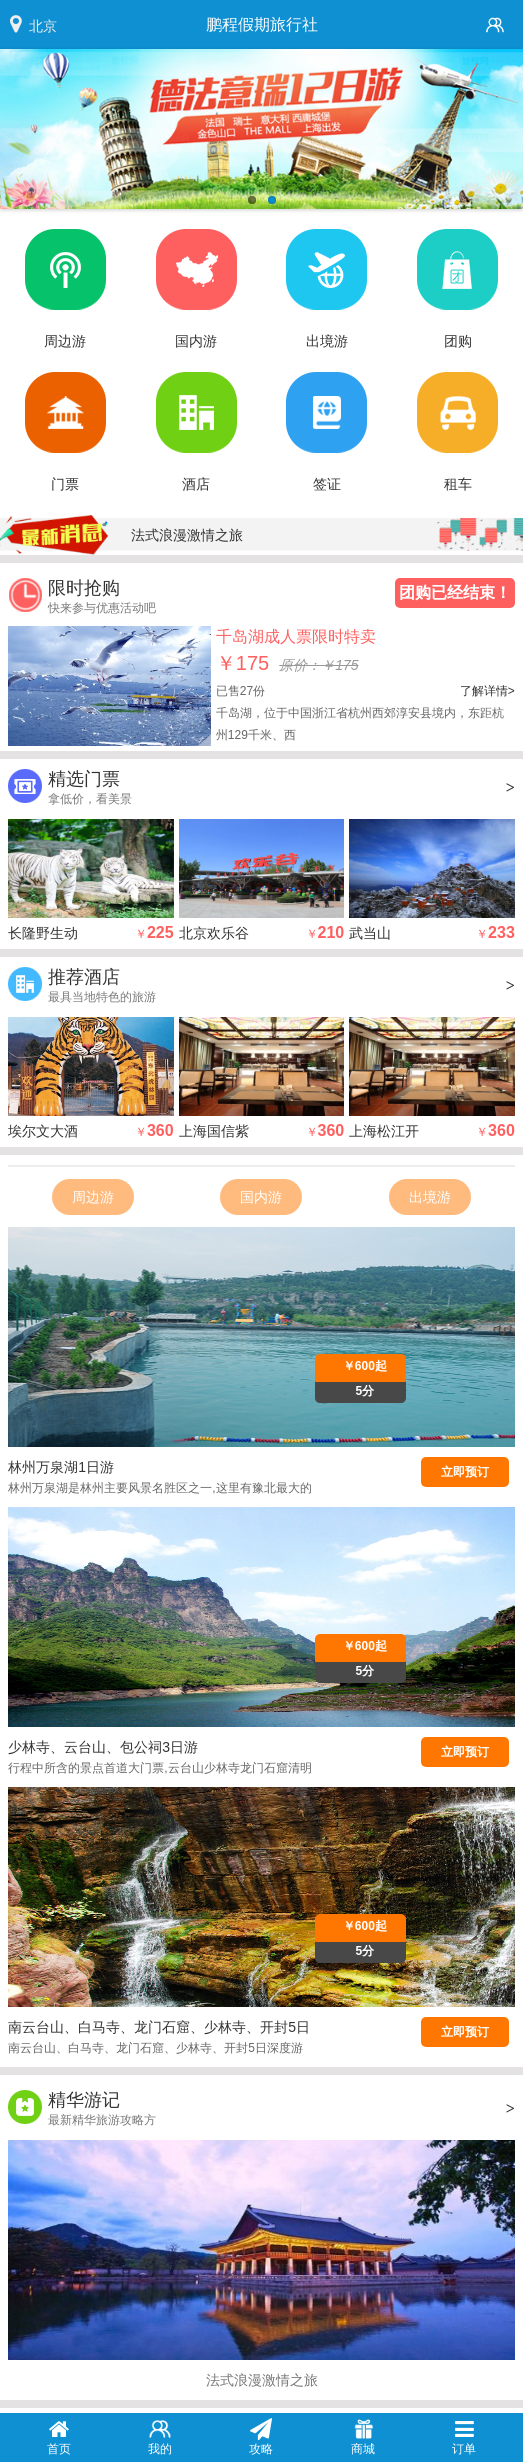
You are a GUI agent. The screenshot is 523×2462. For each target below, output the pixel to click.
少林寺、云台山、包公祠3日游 (103, 1747)
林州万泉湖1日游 (61, 1467)
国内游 (261, 1197)
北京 (43, 26)
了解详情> (487, 691)
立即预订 (465, 1472)
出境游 (430, 1197)
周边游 (93, 1197)
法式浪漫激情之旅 (187, 535)
